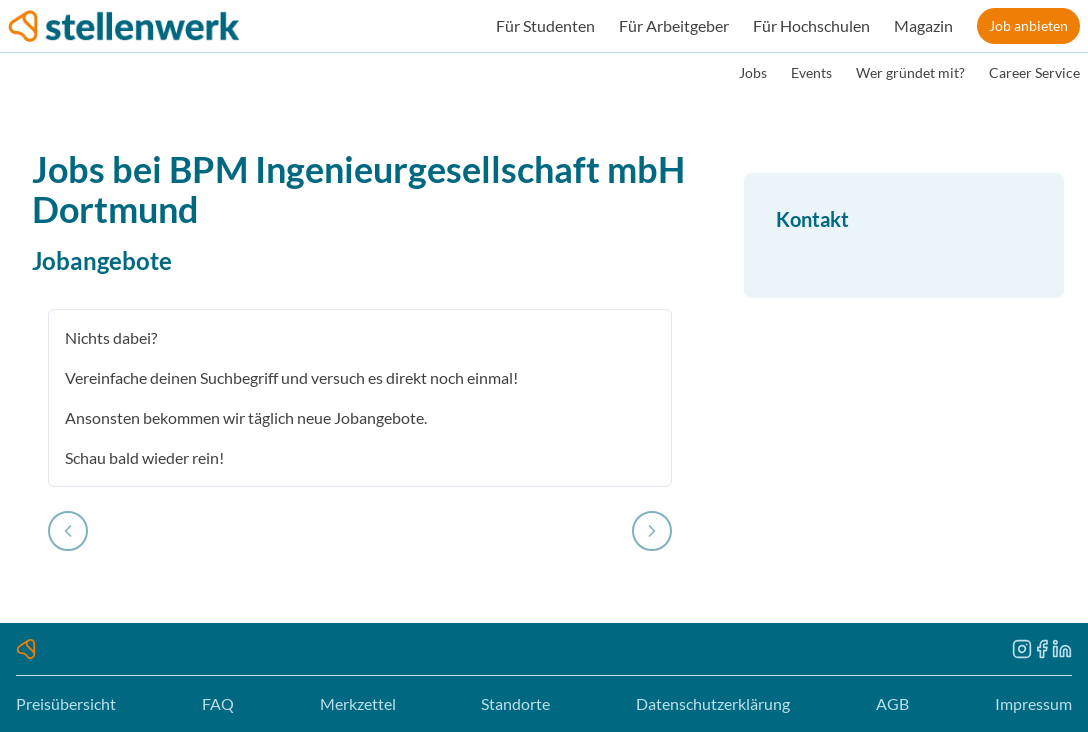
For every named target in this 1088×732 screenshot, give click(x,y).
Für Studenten (545, 25)
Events (811, 72)
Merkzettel (358, 703)
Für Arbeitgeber (674, 25)
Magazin (923, 25)
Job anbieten (1028, 25)
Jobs (753, 72)
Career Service (1034, 72)
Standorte (515, 703)
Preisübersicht (66, 703)
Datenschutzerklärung (713, 703)
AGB (892, 703)
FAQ (218, 703)
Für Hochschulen (811, 25)
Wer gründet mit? (910, 72)
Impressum (1033, 703)
